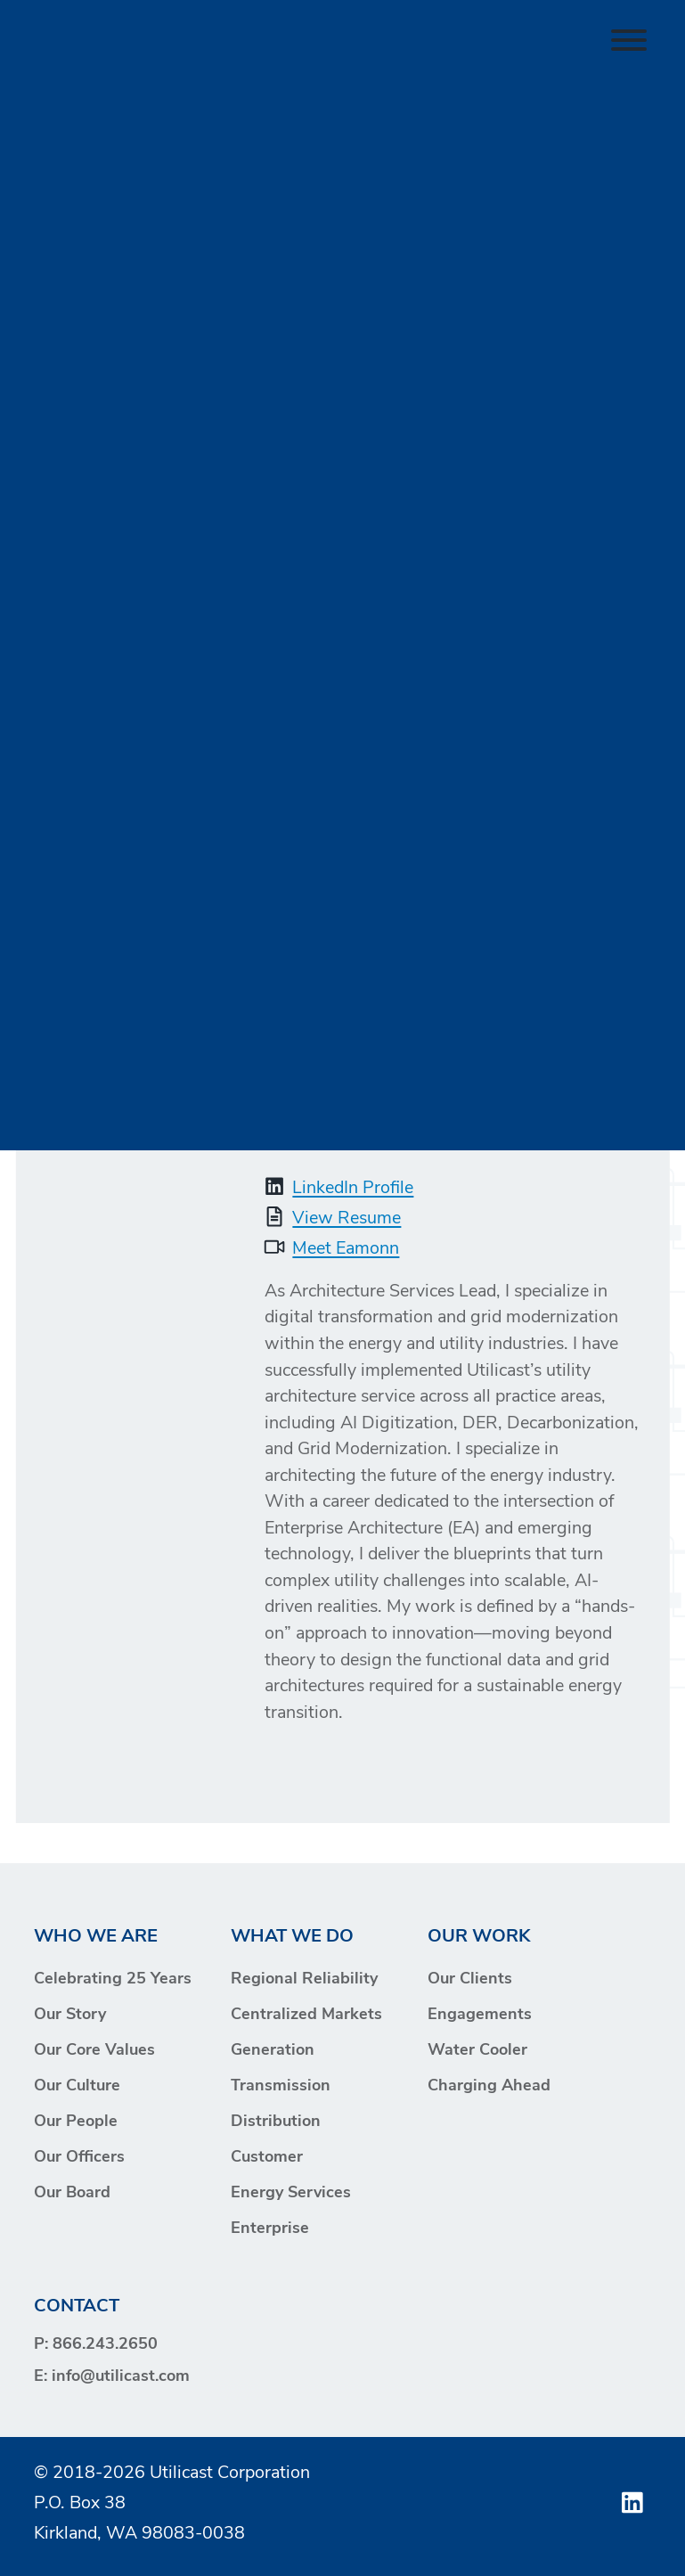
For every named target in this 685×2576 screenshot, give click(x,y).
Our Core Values (94, 2050)
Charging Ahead (489, 2086)
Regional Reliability (304, 1979)
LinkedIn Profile (352, 1189)
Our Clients (470, 1979)
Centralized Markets (306, 2015)
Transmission (280, 2086)
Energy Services (291, 2193)
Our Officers (79, 2157)
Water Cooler (477, 2050)
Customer (267, 2157)
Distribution (276, 2122)
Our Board (72, 2193)
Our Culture (77, 2086)
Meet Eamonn (345, 1249)
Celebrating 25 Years (113, 1979)
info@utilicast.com (121, 2376)
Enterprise (270, 2228)
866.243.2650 (105, 2344)
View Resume (346, 1219)
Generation (272, 2050)
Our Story (70, 2015)
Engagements (480, 2015)
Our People (76, 2122)
